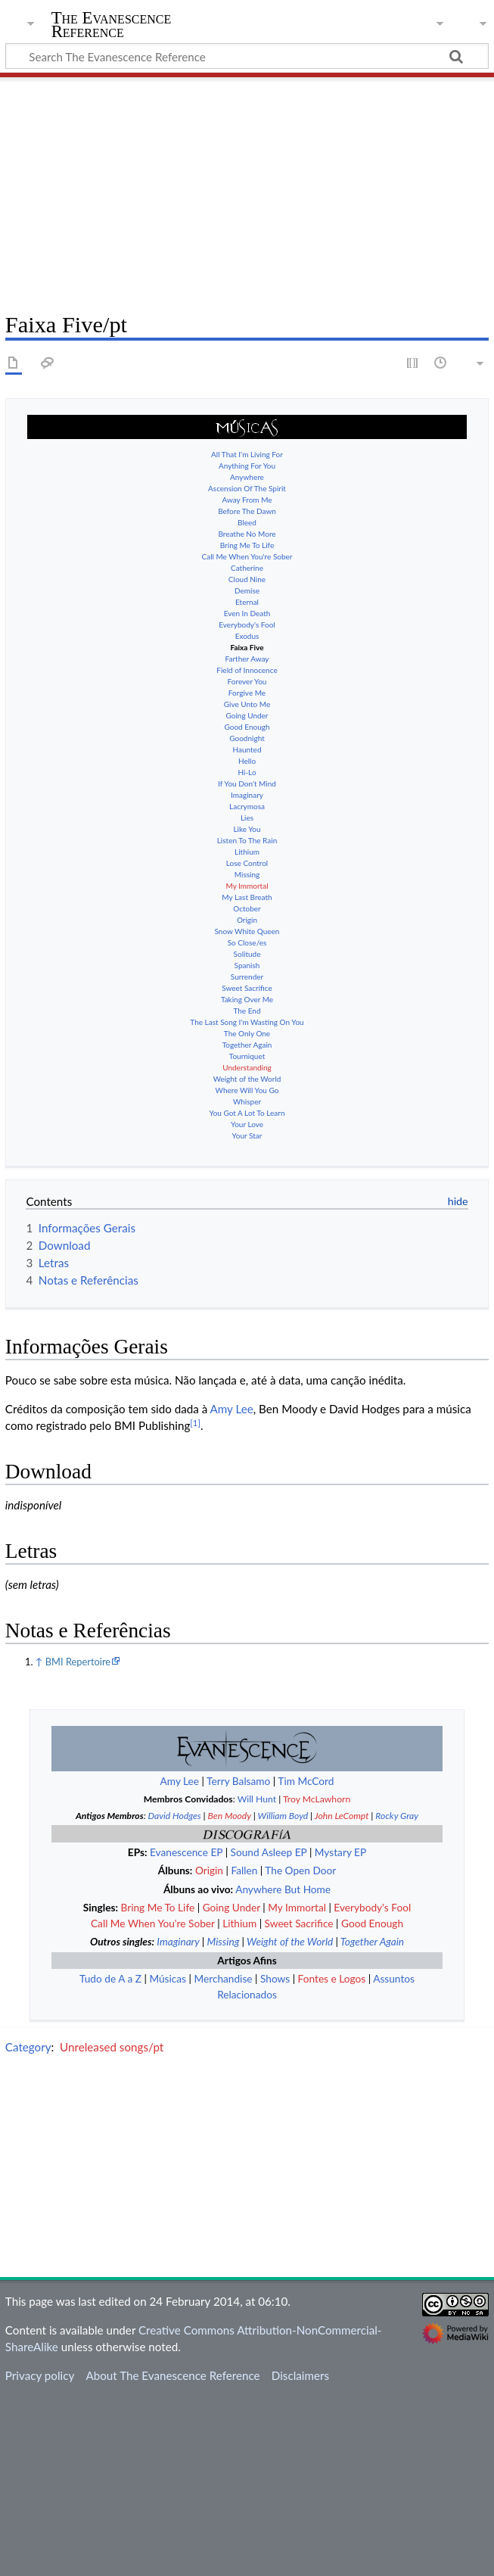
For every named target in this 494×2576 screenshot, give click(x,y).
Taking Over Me (247, 987)
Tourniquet (247, 1044)
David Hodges (174, 1995)
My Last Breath (247, 885)
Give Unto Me (247, 692)
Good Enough (247, 715)
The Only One (247, 1021)
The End (246, 999)
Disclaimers (300, 2555)
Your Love (247, 1112)
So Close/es (247, 931)
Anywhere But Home (283, 2069)
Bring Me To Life (247, 533)
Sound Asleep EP (269, 2032)
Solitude (247, 942)
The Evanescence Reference (111, 25)
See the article (266, 1194)
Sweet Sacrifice (247, 976)
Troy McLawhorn (316, 1979)
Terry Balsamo (238, 1961)
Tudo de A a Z (110, 2158)
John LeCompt (342, 1995)
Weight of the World (247, 1067)
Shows (275, 2158)
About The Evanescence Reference (172, 2555)
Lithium (247, 840)
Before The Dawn (247, 499)
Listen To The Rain (247, 828)
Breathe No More (246, 522)
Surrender (247, 965)
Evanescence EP (186, 2032)
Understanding (247, 1056)
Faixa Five (247, 635)
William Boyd (283, 1995)
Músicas (167, 2158)
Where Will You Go (247, 1078)
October (246, 897)
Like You (246, 817)
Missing (247, 862)
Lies (247, 806)
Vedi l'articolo (274, 1280)
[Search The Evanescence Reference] (247, 56)
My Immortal (246, 874)
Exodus (247, 624)
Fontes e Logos (332, 2158)
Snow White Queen (247, 919)
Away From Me (247, 488)
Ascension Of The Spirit (247, 476)
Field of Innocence (246, 658)
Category (28, 2226)
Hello (247, 749)
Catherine (247, 556)
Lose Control (247, 851)
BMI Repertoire (77, 1842)
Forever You (247, 669)
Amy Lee (231, 1589)
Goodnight (246, 726)
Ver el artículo (292, 1222)
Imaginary (247, 783)
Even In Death (247, 601)
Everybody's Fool (247, 613)
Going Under (247, 704)
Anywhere (247, 465)
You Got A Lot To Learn (247, 1101)
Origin (247, 908)
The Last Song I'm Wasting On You (246, 1010)
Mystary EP (340, 2032)
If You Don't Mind (247, 772)
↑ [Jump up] (39, 1842)
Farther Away (247, 647)
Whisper (247, 1090)
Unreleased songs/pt (111, 2226)
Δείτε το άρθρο (363, 1251)
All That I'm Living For (247, 442)
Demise (247, 579)
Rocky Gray (396, 1995)
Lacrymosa (247, 794)
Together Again (247, 1033)
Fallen (244, 2050)
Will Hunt (257, 1979)
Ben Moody (229, 1995)
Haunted (247, 738)
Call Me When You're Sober (247, 545)
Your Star (247, 1124)
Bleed (247, 511)
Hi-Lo (247, 760)
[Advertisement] (247, 189)
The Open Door (300, 2050)
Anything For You (247, 454)
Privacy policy (39, 2555)
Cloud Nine (247, 567)
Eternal (247, 590)
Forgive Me (247, 681)
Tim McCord (306, 1961)
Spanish (247, 953)
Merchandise (223, 2158)
